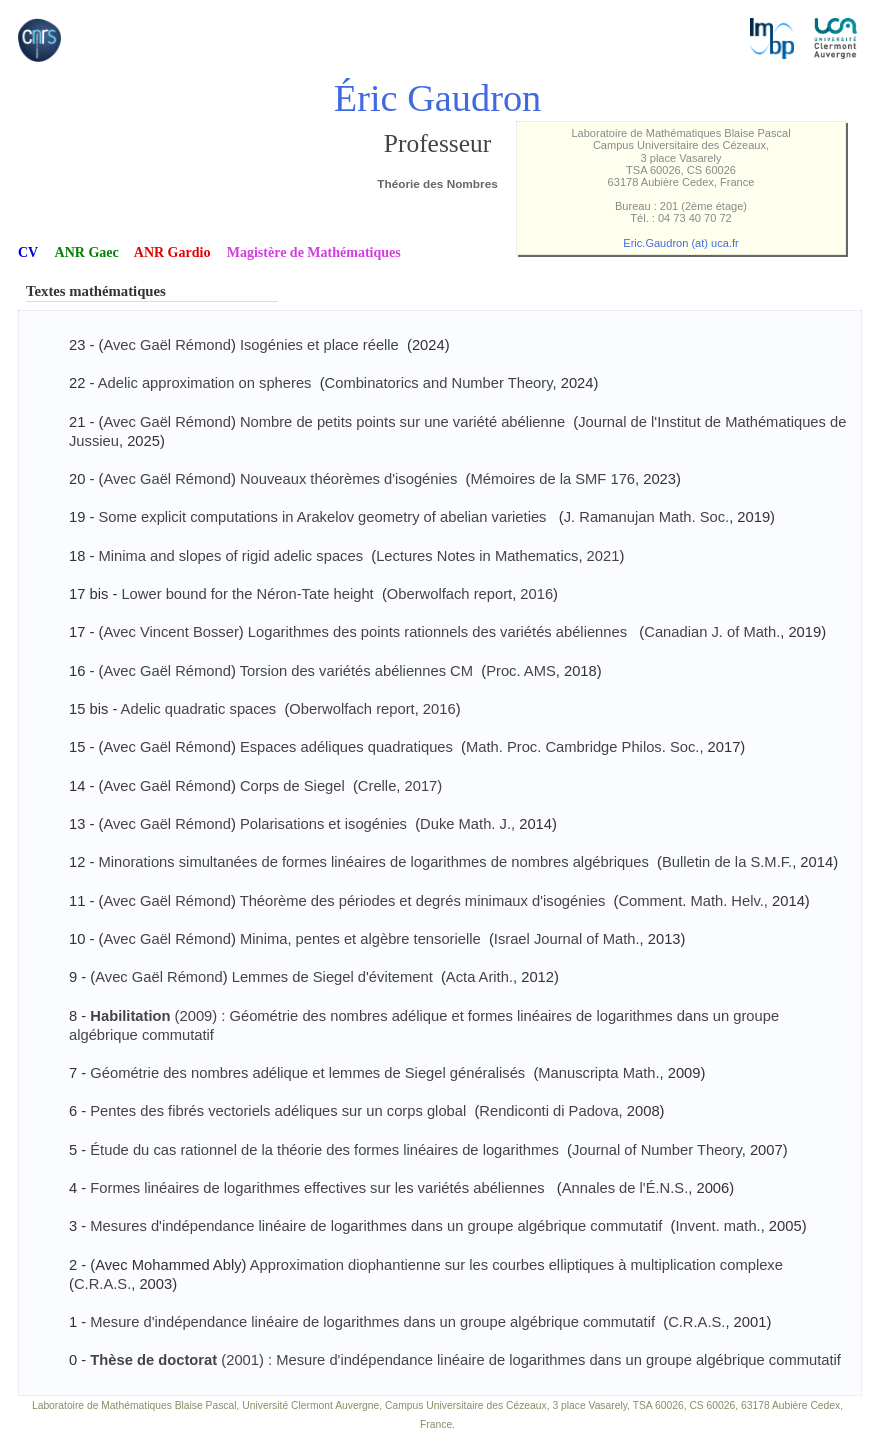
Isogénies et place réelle (319, 345)
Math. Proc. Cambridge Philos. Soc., (584, 747)
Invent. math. (718, 1226)
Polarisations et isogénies (323, 824)
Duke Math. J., (467, 824)
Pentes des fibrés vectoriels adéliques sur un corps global (278, 1111)
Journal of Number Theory (657, 1150)
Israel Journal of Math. (567, 939)
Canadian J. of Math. (712, 632)
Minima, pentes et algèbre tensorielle (360, 939)
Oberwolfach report (449, 594)
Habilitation (130, 1016)
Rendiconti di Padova (548, 1111)
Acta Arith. (479, 977)
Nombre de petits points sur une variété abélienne (402, 422)
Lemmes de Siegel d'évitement (332, 977)
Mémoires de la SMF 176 (552, 479)
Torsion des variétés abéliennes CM (356, 671)
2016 (536, 594)
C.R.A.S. (102, 1284)
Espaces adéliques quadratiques (346, 747)
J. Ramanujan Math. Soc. (646, 517)
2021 (603, 556)
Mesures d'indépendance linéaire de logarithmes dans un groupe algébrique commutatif (376, 1226)
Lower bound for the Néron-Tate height (247, 594)
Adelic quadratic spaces (199, 709)
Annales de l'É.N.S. (625, 1188)
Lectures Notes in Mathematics (477, 556)
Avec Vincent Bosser (170, 632)
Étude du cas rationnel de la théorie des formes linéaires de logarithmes (324, 1150)
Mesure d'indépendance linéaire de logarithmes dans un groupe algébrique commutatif (372, 1322)
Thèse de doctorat (155, 1360)
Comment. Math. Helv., (693, 901)
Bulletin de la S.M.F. (727, 862)
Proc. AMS (521, 671)
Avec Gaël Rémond (167, 345)
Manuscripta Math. (598, 1073)
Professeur (437, 143)
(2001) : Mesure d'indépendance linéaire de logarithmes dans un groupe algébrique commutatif (531, 1360)
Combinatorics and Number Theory (439, 383)
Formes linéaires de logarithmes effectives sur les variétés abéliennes (319, 1188)
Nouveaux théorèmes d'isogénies (348, 479)
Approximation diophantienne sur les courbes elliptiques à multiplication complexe (516, 1265)
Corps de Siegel (292, 786)
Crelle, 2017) (400, 786)
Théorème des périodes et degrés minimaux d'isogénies (423, 901)
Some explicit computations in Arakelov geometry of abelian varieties (324, 517)
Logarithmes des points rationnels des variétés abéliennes (439, 632)
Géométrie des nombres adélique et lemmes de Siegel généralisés (309, 1073)
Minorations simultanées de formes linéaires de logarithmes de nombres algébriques (373, 862)
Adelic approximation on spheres (205, 383)
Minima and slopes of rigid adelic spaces (230, 556)
